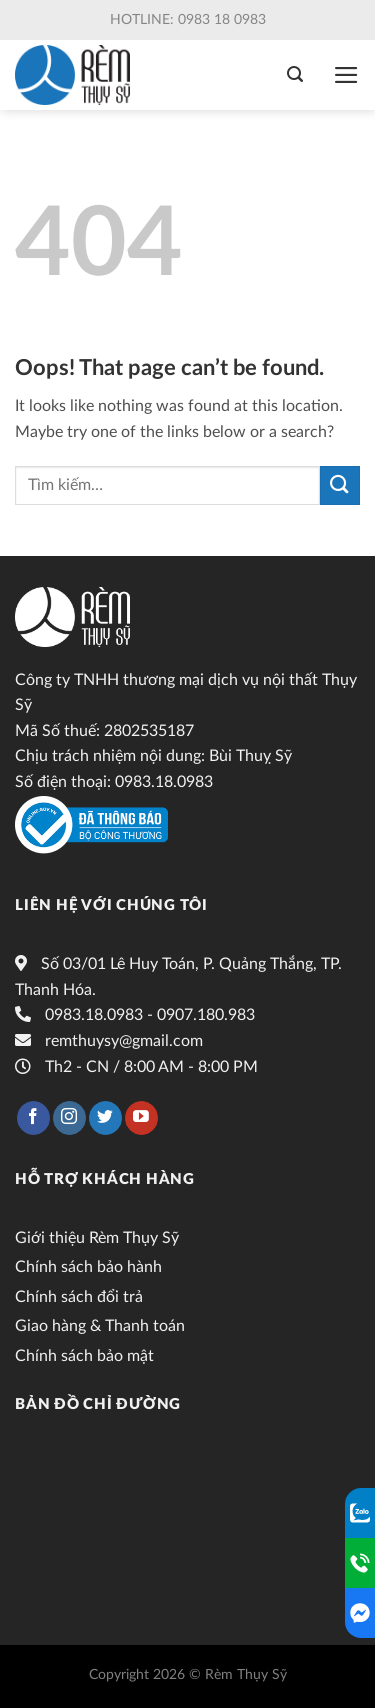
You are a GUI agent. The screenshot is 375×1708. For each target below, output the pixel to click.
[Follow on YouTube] (141, 1118)
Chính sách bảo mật (84, 1356)
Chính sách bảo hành (88, 1267)
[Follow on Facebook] (33, 1118)
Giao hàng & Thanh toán (100, 1326)
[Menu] (346, 75)
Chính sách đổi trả (79, 1297)
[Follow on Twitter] (105, 1118)
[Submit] (340, 485)
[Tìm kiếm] (295, 74)
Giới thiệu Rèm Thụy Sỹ (97, 1238)
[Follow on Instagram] (69, 1118)
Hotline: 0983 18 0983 (188, 20)
